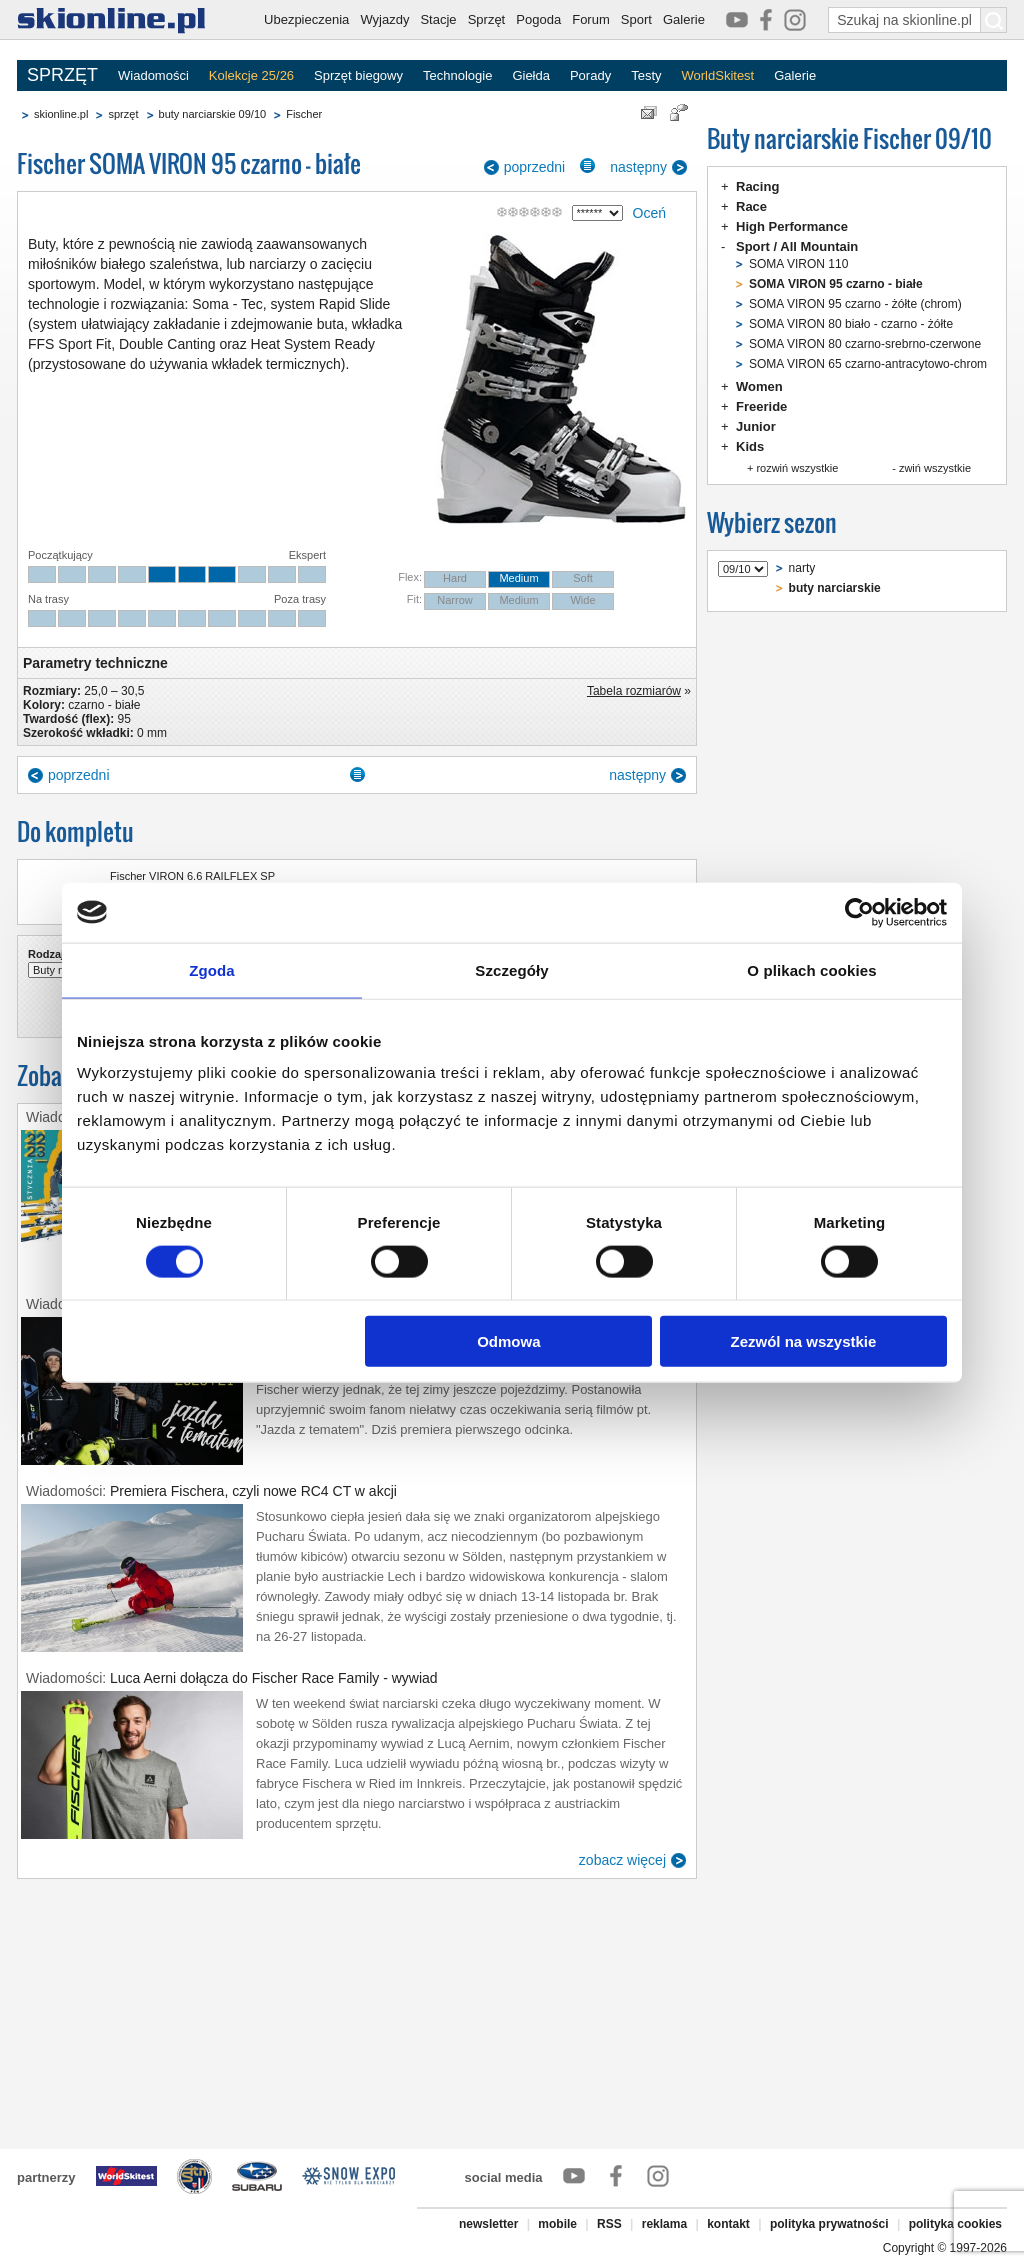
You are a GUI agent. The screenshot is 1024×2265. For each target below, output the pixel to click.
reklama (664, 2224)
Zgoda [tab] (212, 969)
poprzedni (535, 167)
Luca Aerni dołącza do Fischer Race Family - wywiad (274, 1678)
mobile (557, 2224)
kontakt (728, 2224)
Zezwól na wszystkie (804, 1341)
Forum (591, 19)
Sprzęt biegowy (358, 75)
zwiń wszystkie (935, 468)
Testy (646, 75)
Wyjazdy (384, 19)
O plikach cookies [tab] (811, 969)
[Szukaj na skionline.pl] (994, 20)
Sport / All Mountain (797, 246)
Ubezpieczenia (306, 19)
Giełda (531, 75)
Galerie (684, 19)
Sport (636, 19)
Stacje (438, 19)
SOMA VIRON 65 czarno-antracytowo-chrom (868, 364)
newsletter (488, 2224)
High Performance (792, 226)
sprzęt (123, 114)
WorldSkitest (718, 75)
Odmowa (508, 1341)
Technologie (457, 75)
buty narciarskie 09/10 (213, 114)
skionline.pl (61, 114)
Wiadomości (153, 75)
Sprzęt (487, 19)
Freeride (761, 406)
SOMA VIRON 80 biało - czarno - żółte (851, 324)
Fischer (304, 114)
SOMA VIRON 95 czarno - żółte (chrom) (855, 304)
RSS (609, 2224)
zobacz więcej (622, 1860)
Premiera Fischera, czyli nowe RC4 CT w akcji (253, 1491)
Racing (757, 186)
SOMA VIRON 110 (798, 264)
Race (751, 206)
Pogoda (538, 19)
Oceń (649, 213)
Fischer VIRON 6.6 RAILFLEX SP (192, 876)
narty (802, 568)
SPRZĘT (62, 75)
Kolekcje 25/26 (251, 75)
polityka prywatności (829, 2224)
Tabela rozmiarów (634, 691)
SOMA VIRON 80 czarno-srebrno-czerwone (865, 344)
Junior (756, 426)
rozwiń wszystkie (797, 468)
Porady (590, 75)
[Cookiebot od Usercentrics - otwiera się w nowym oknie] (859, 912)
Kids (750, 446)
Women (759, 386)
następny (638, 167)
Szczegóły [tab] (511, 969)
